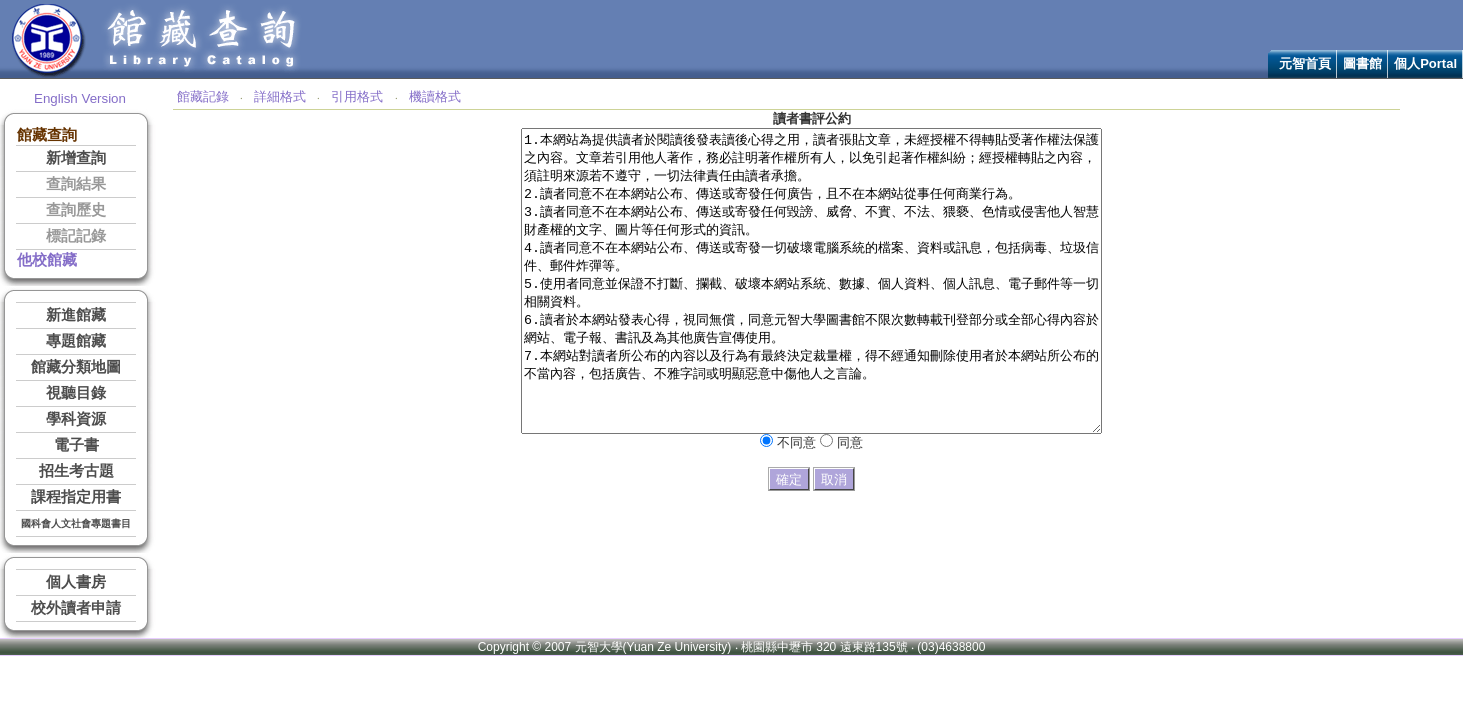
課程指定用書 (76, 497)
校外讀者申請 (76, 608)
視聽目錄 (76, 393)
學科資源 (76, 419)
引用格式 (357, 96)
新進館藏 (76, 315)
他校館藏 (47, 260)
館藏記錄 (203, 96)
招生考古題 (76, 471)
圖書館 (1362, 63)
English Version (80, 98)
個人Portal (1425, 63)
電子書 (76, 445)
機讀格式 (435, 96)
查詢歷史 (76, 210)
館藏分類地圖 (76, 367)
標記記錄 (76, 236)
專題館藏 (76, 341)
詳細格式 (280, 96)
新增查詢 (76, 158)
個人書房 (76, 582)
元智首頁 (1305, 63)
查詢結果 (76, 184)
